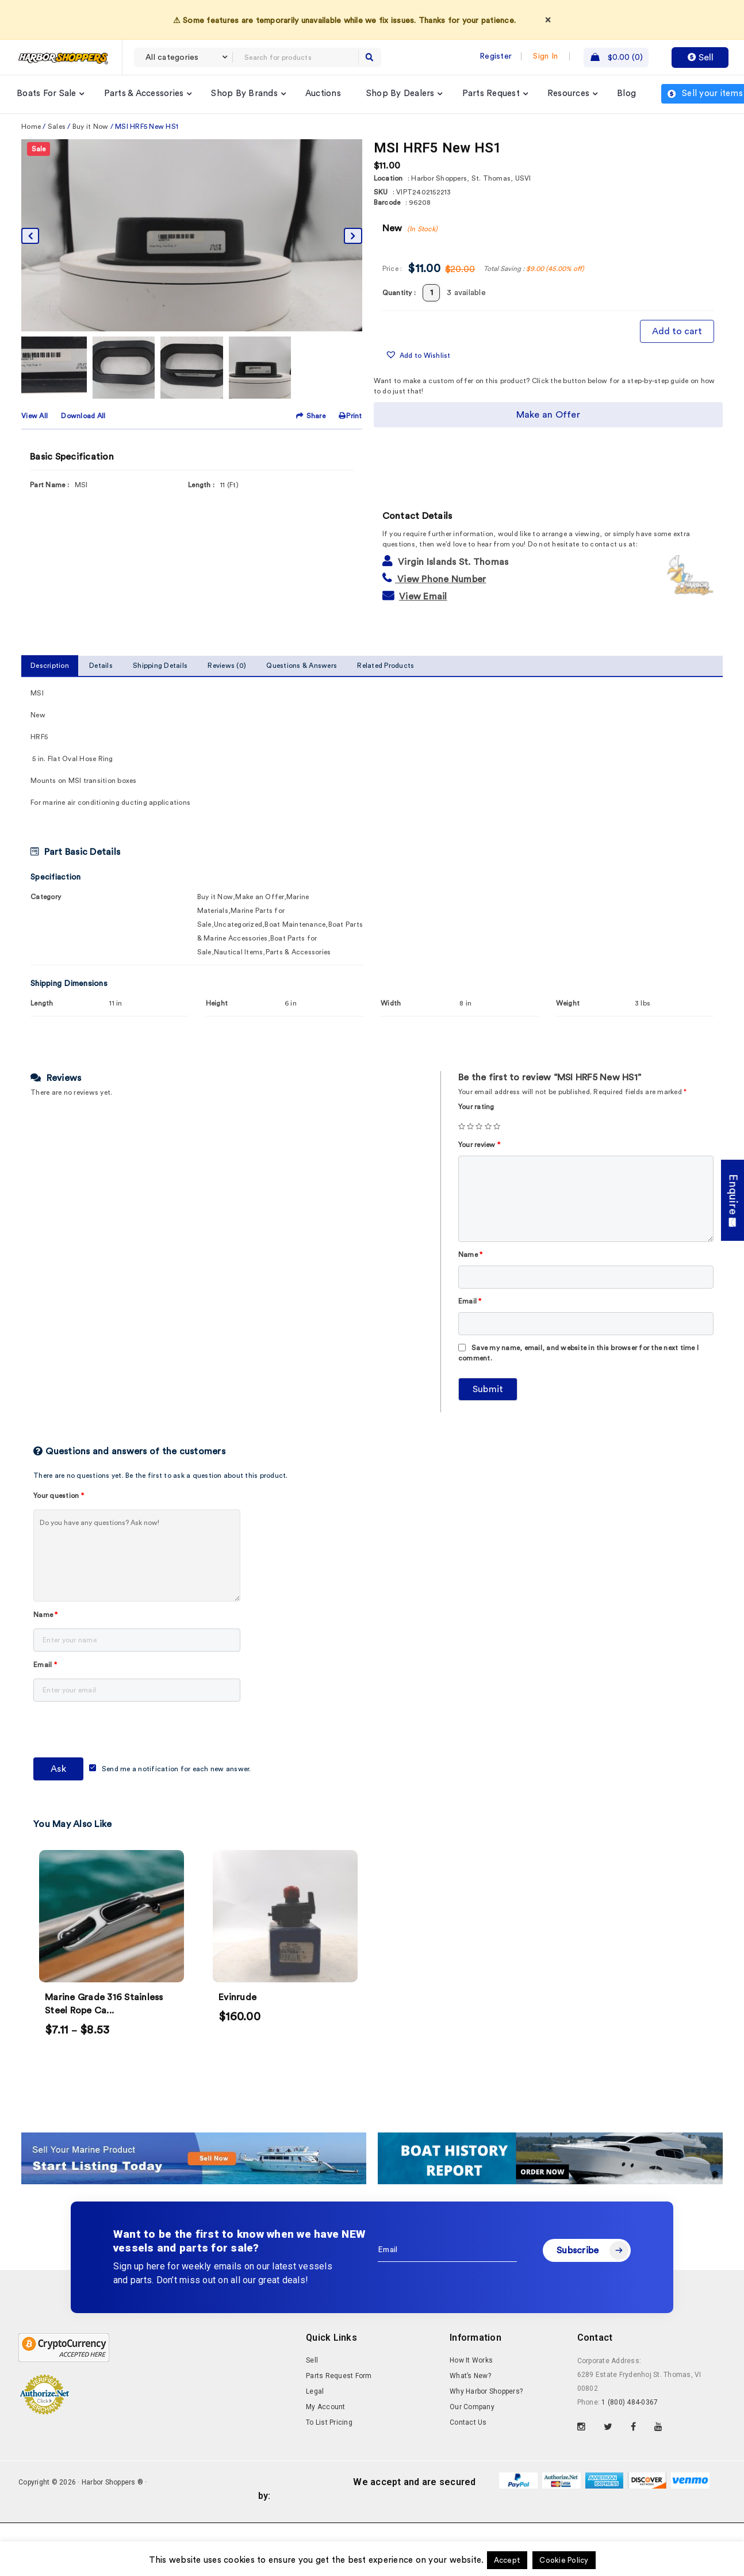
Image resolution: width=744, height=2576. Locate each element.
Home (31, 126)
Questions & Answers (301, 665)
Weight (568, 1003)
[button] (418, 355)
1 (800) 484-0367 (629, 2402)
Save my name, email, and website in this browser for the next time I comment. (578, 1353)
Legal (315, 2391)
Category (45, 896)
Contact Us (468, 2422)
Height (217, 1003)
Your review (479, 1144)
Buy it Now (90, 126)
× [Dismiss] (548, 19)
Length (41, 1003)
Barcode (387, 202)
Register (496, 56)
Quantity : (399, 292)
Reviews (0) (227, 665)
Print (350, 415)
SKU (381, 192)
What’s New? (470, 2376)
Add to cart (677, 331)
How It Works (471, 2360)
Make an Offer (548, 414)
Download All (83, 415)
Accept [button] (507, 2560)
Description (49, 665)
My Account (326, 2407)
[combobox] (183, 57)
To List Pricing (329, 2422)
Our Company (472, 2407)
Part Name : (49, 484)
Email (470, 1301)
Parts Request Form (339, 2376)
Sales (57, 126)
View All (34, 415)
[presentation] (120, 1732)
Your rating (476, 1106)
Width (391, 1003)
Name (470, 1254)
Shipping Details (160, 665)
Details (101, 665)
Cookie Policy (563, 2560)
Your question (58, 1495)
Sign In (545, 56)
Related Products (385, 665)
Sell (700, 57)
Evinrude (237, 1997)
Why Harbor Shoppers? (486, 2391)
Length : (201, 484)
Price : (392, 268)
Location (388, 178)
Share (311, 415)
